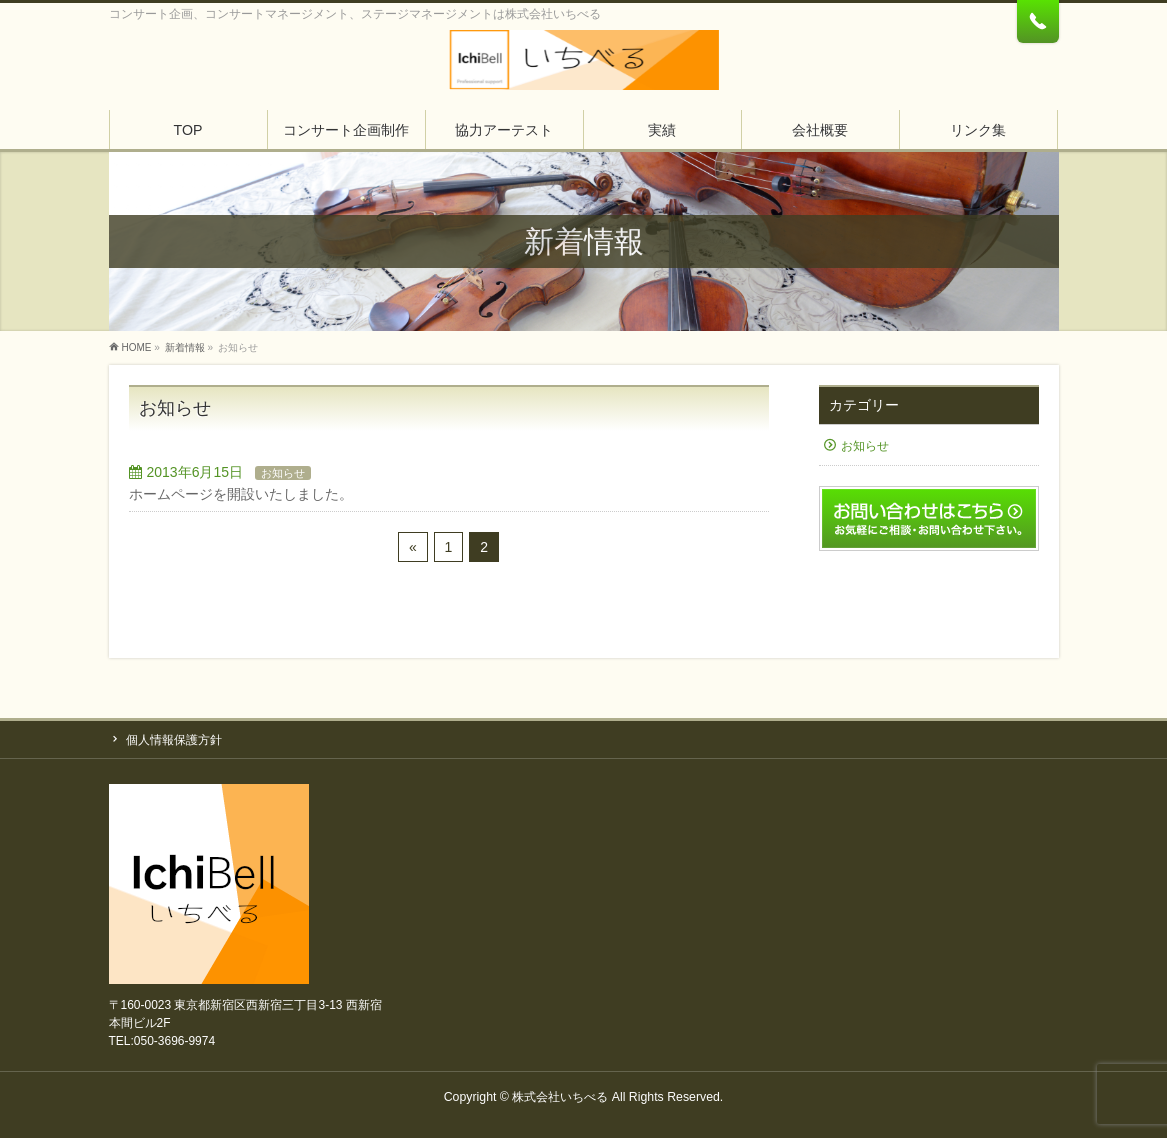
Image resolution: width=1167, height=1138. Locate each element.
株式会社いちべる (560, 1097)
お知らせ (283, 473)
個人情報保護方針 (174, 740)
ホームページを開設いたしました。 (241, 494)
